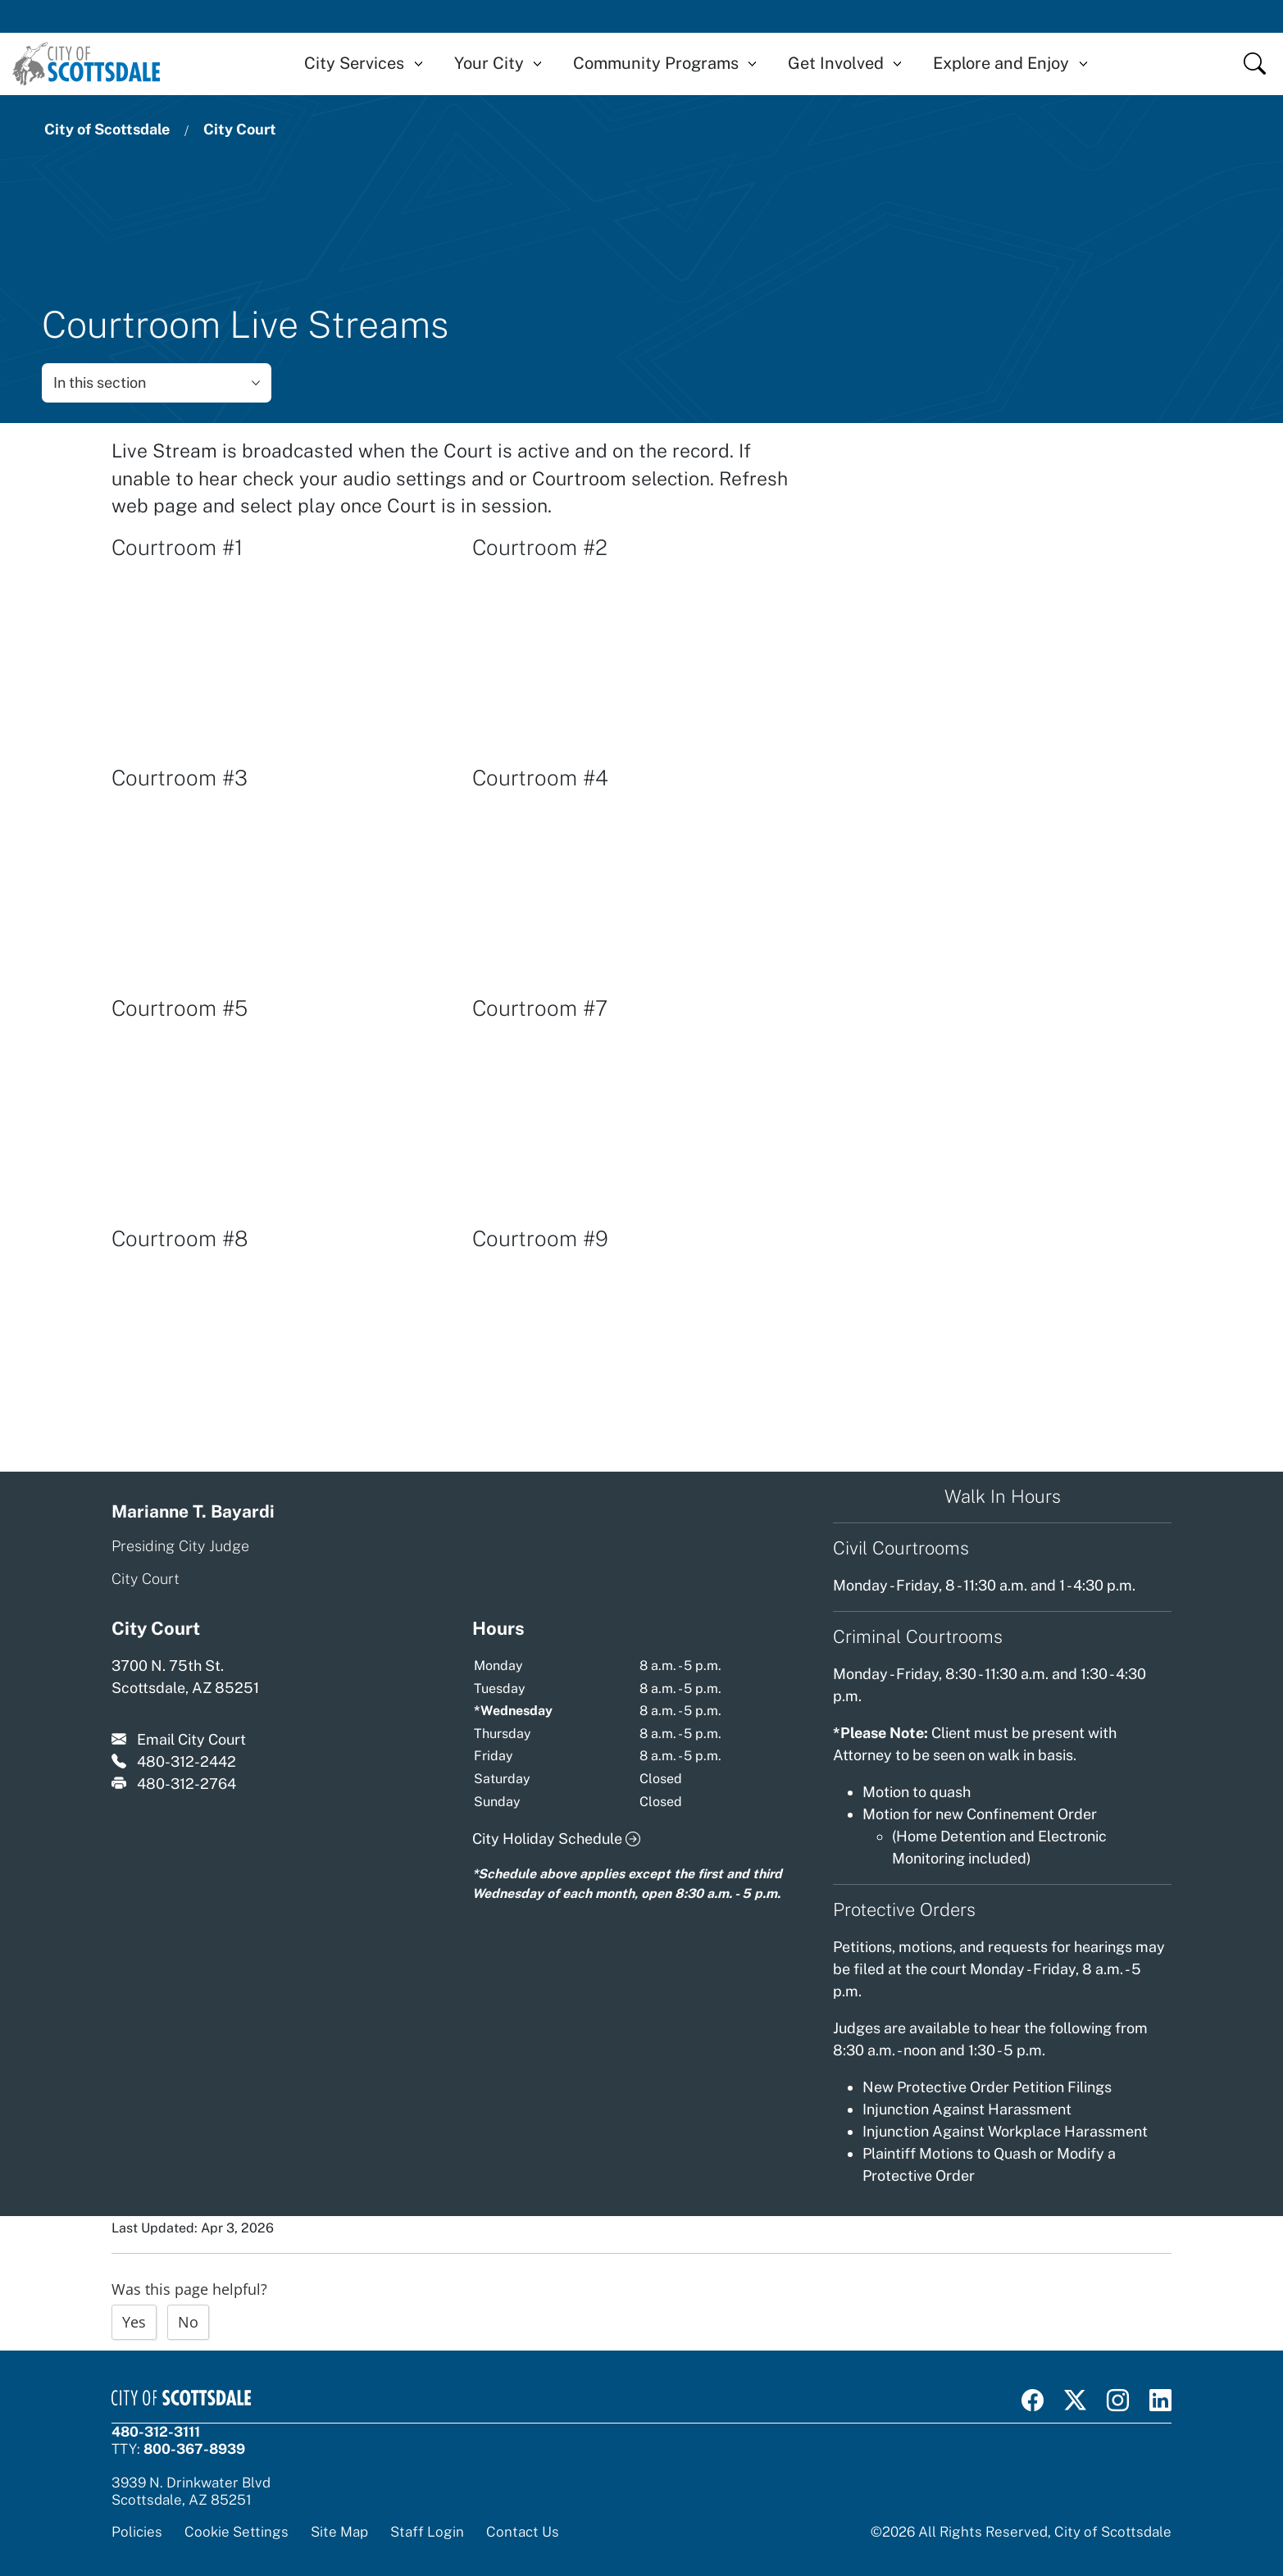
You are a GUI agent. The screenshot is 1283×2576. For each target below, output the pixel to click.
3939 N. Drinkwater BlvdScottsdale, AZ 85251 (191, 2491)
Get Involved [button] (836, 63)
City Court (239, 129)
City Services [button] (354, 63)
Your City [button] (489, 63)
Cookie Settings (236, 2532)
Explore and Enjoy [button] (1001, 63)
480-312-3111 (155, 2432)
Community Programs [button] (656, 63)
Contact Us (522, 2532)
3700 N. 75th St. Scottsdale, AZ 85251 (185, 1676)
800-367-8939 (194, 2449)
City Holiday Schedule (556, 1838)
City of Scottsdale (107, 129)
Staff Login (427, 2532)
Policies (136, 2532)
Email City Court (191, 1739)
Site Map (339, 2532)
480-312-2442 (186, 1761)
